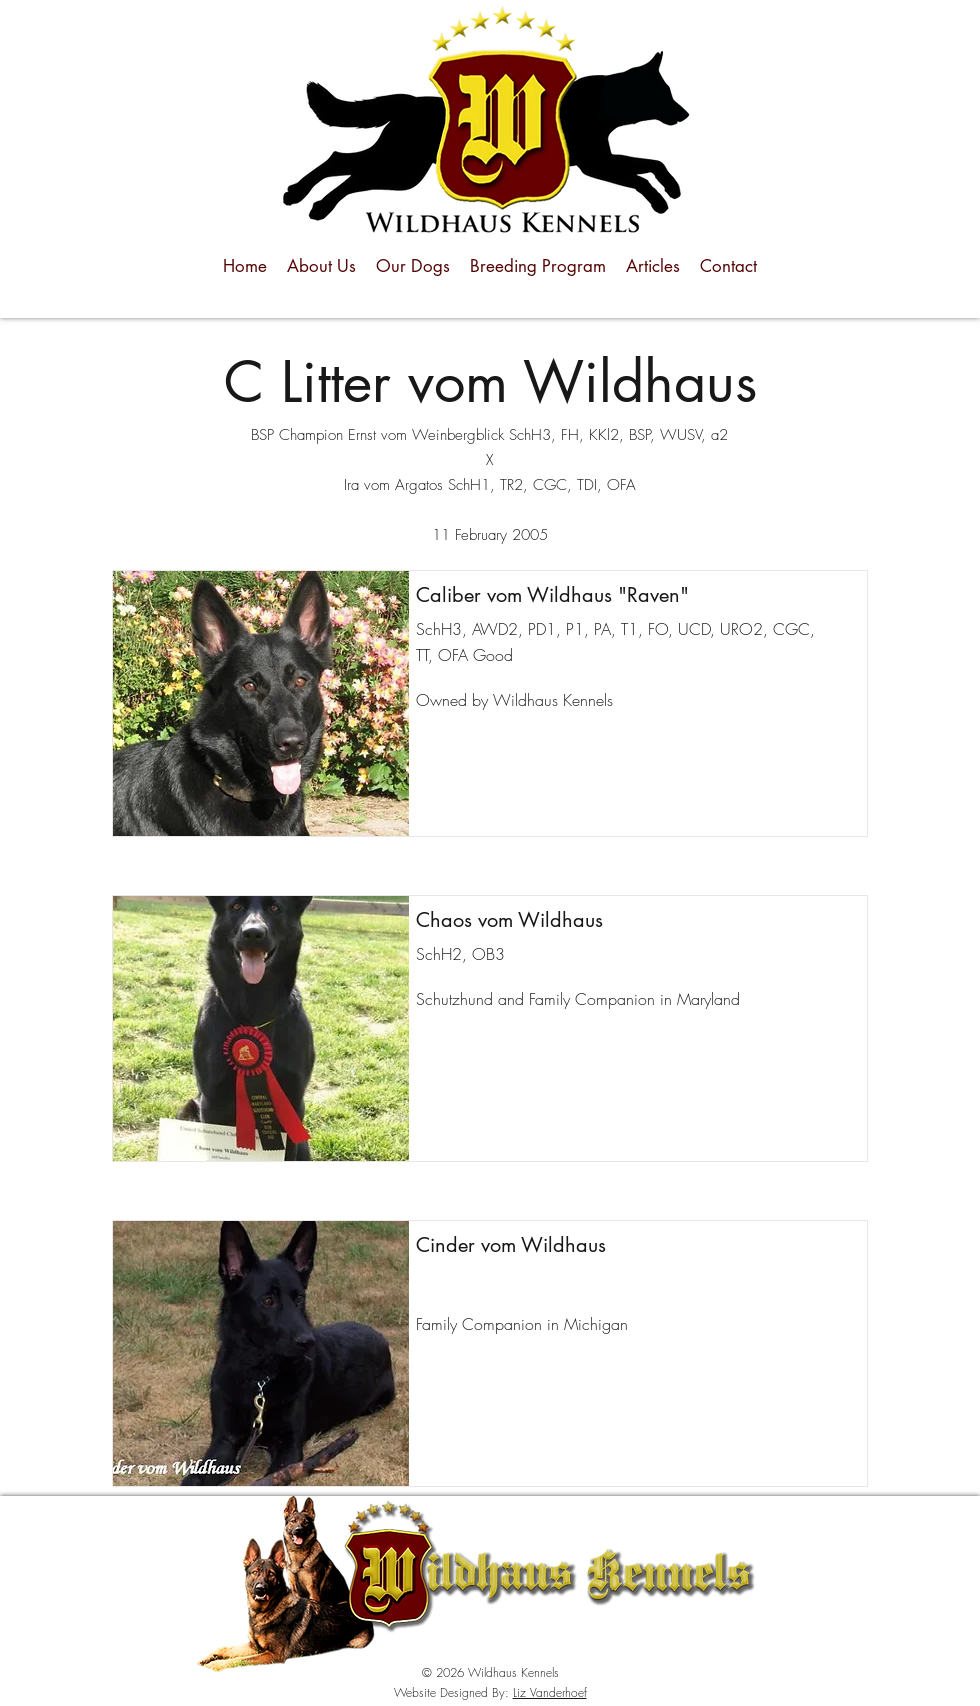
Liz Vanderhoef (550, 1692)
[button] (260, 703)
